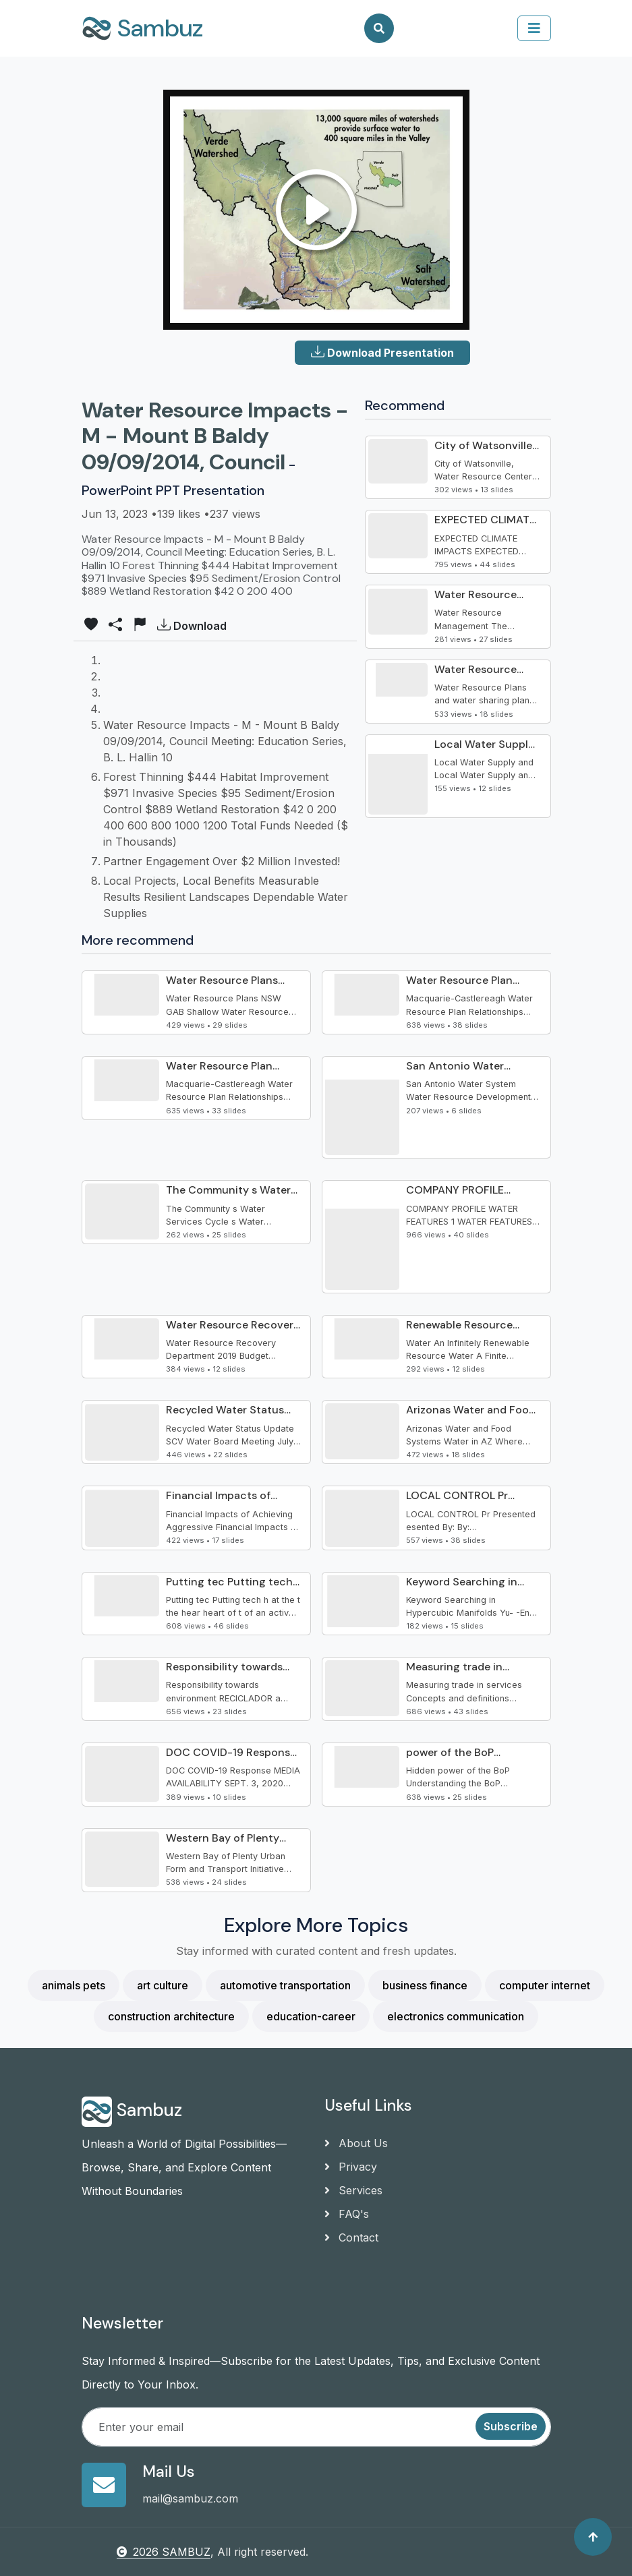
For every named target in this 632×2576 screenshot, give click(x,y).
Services (353, 2190)
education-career (310, 2016)
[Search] (379, 28)
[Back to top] (593, 2537)
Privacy (350, 2166)
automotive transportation (285, 1985)
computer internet (544, 1985)
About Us (356, 2143)
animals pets (73, 1985)
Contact (351, 2237)
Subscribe (511, 2426)
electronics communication (455, 2016)
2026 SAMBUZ (163, 2551)
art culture (162, 1985)
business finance (424, 1985)
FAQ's (346, 2214)
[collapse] (534, 28)
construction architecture (171, 2016)
